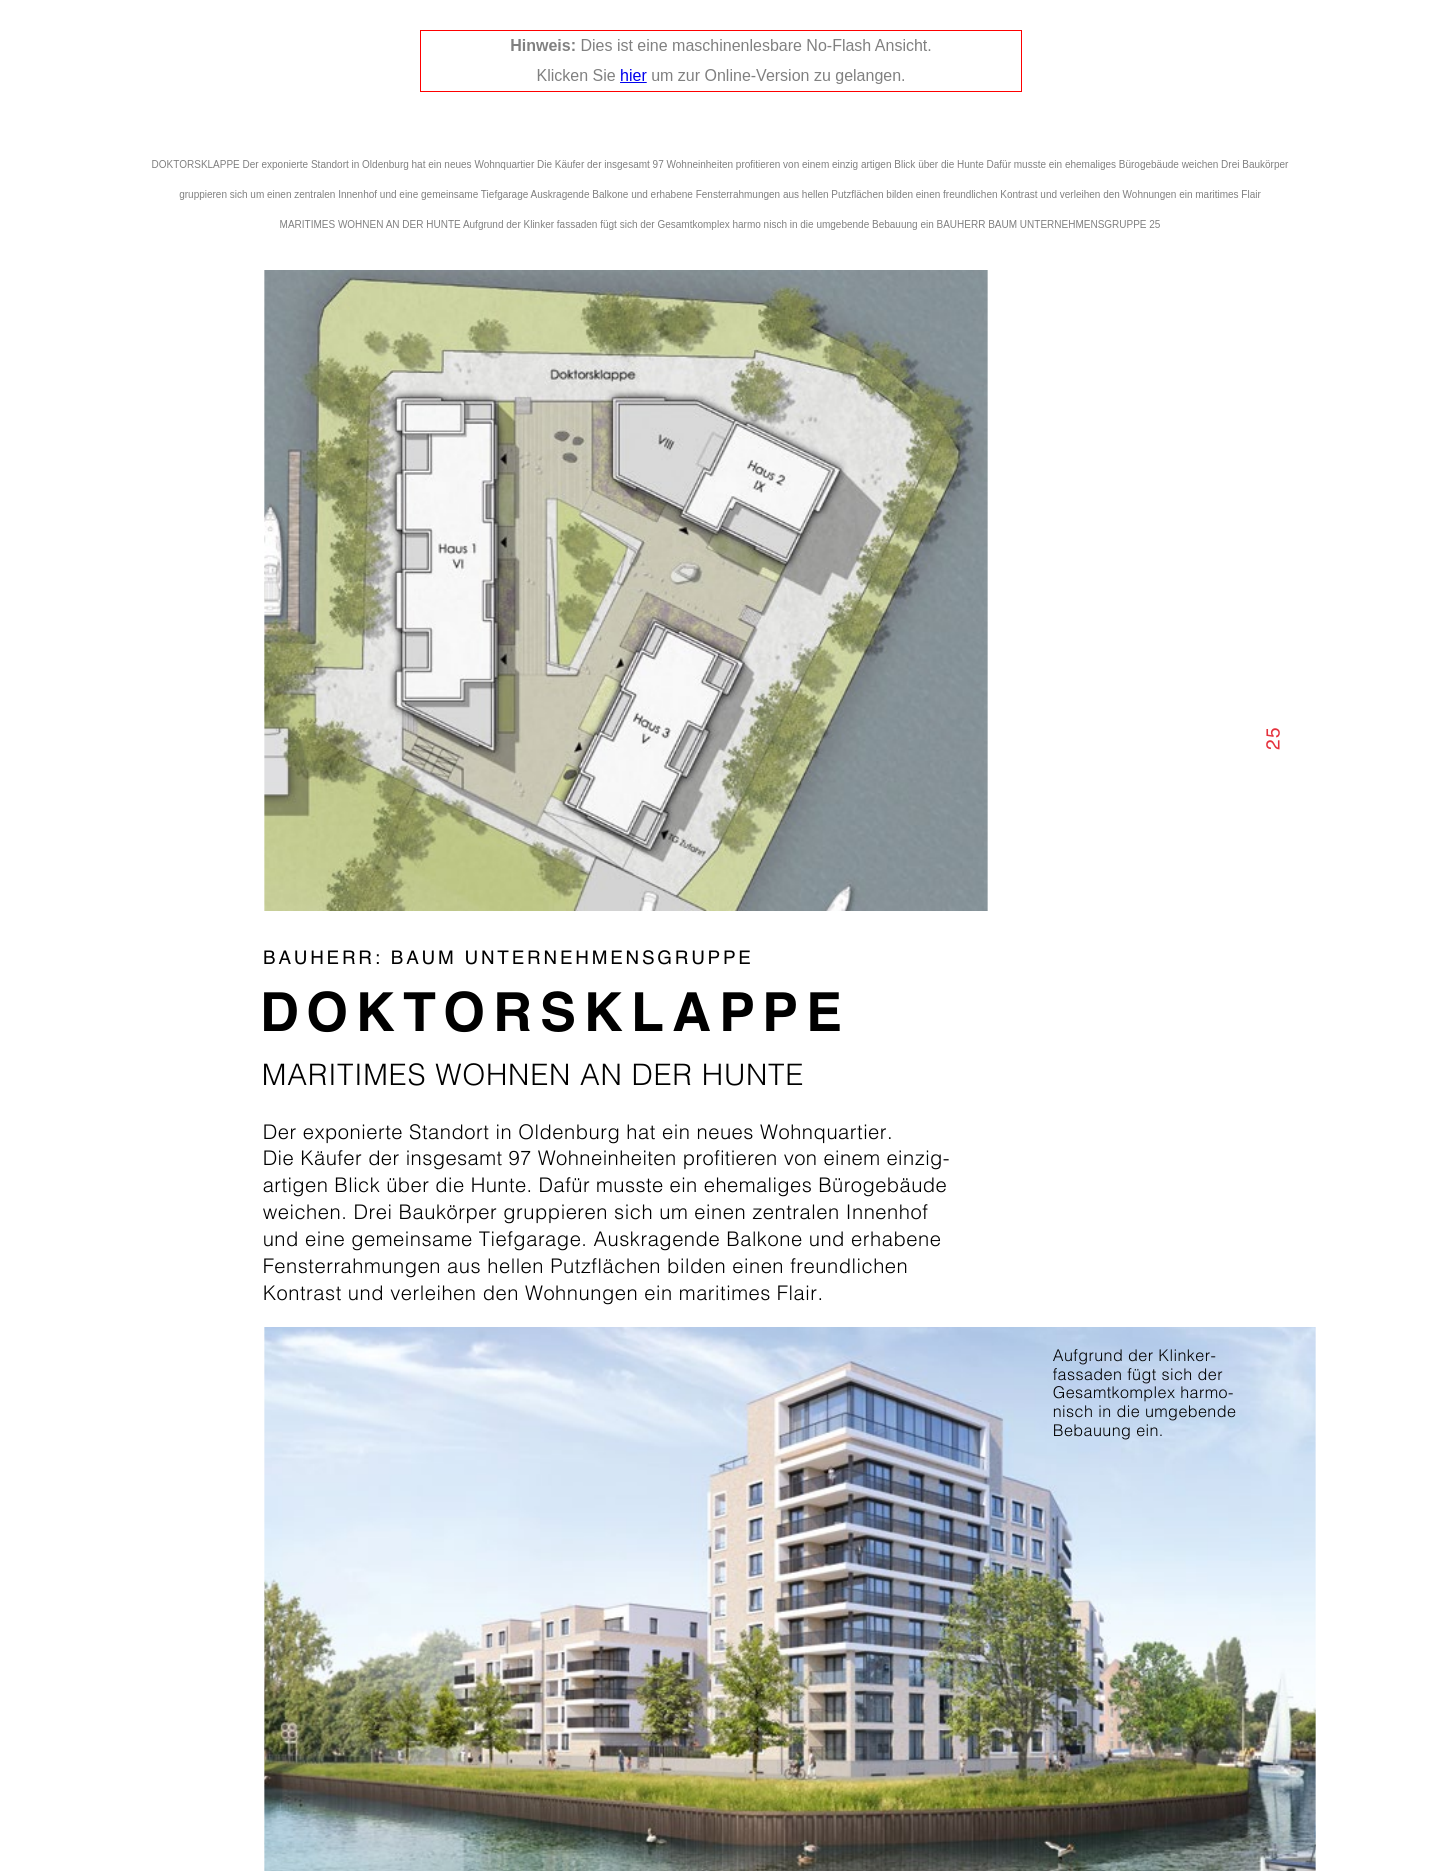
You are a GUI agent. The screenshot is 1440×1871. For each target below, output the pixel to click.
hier (633, 75)
